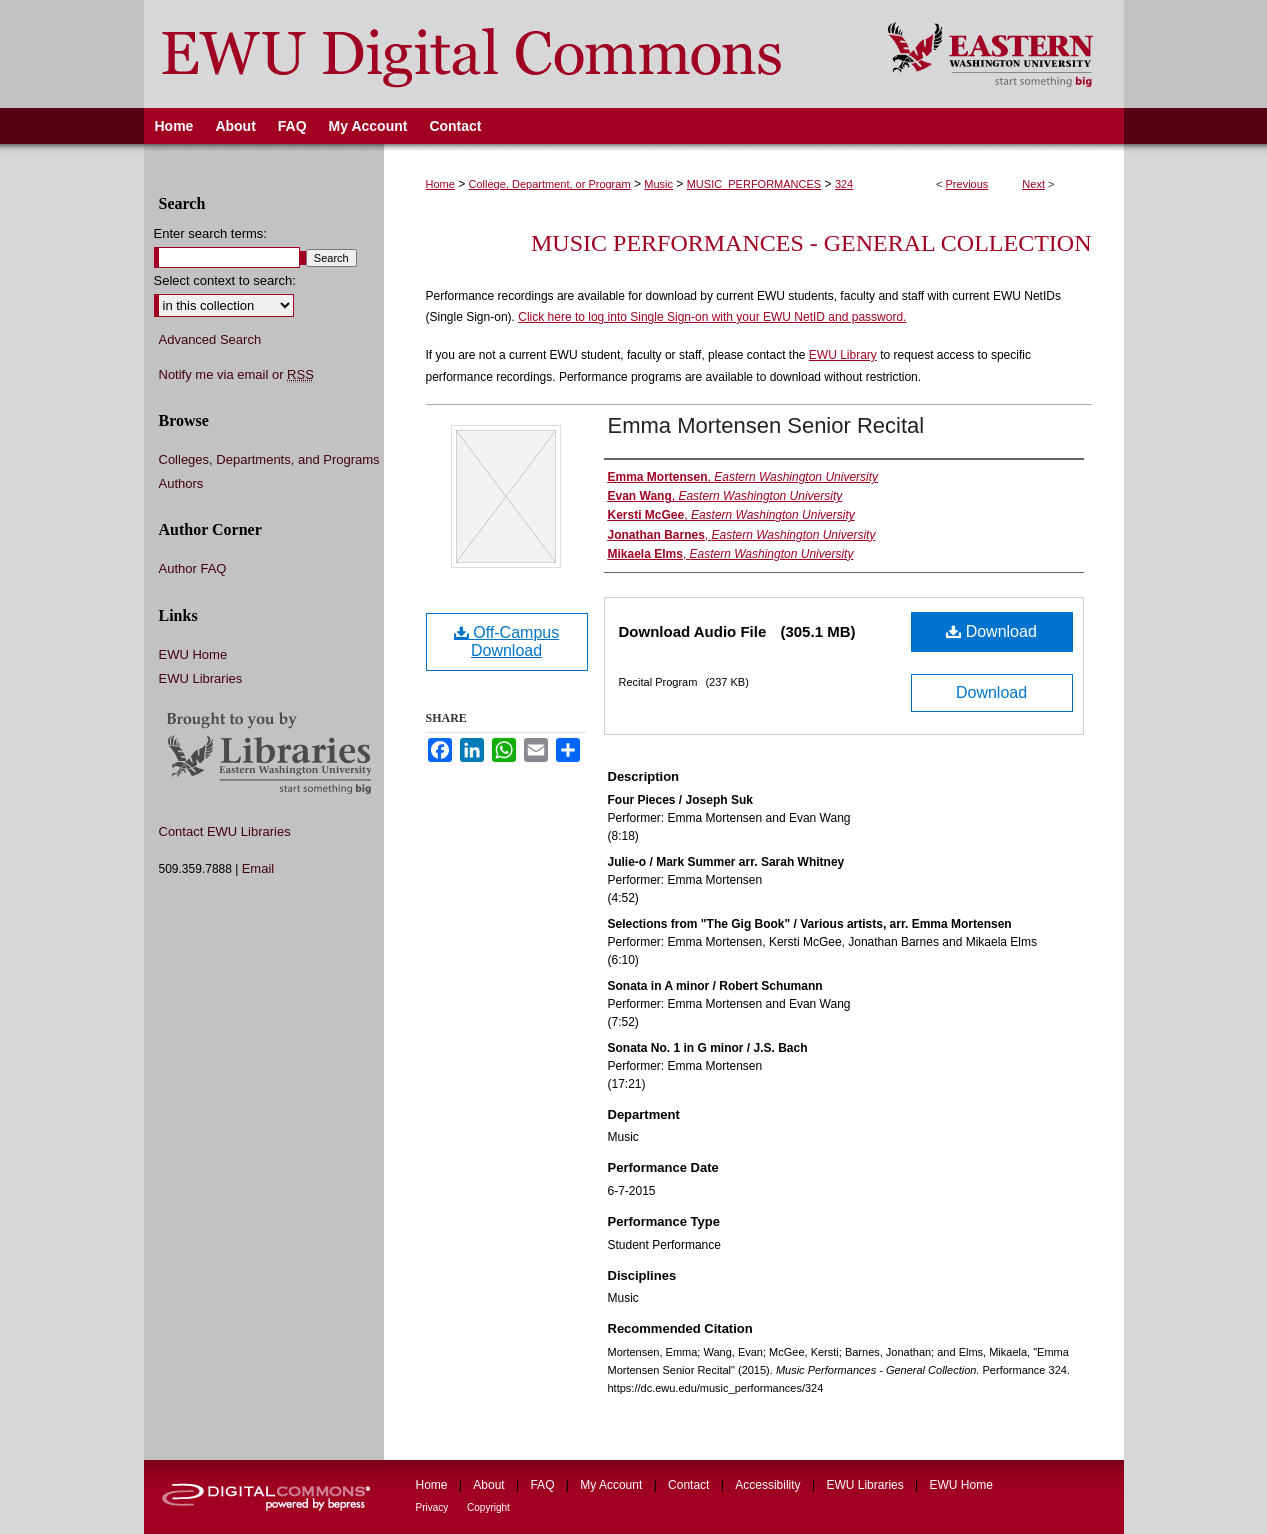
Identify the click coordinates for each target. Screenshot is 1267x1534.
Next (1033, 184)
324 (844, 184)
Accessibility (769, 1485)
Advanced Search (210, 339)
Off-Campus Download (506, 641)
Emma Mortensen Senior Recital (766, 425)
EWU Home (193, 654)
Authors (181, 483)
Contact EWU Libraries (225, 831)
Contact (690, 1485)
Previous (967, 184)
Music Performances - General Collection (811, 243)
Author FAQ (193, 568)
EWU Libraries (201, 678)
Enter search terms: (210, 233)
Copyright (488, 1507)
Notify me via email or (236, 375)
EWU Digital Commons (502, 54)
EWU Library (843, 355)
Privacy (434, 1507)
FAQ (543, 1485)
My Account (612, 1485)
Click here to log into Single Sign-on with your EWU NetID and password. (712, 317)
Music (658, 184)
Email (258, 868)
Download (991, 631)
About (490, 1485)
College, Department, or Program (550, 184)
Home (440, 184)
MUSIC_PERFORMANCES (754, 184)
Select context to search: (225, 280)
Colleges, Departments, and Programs (269, 459)
